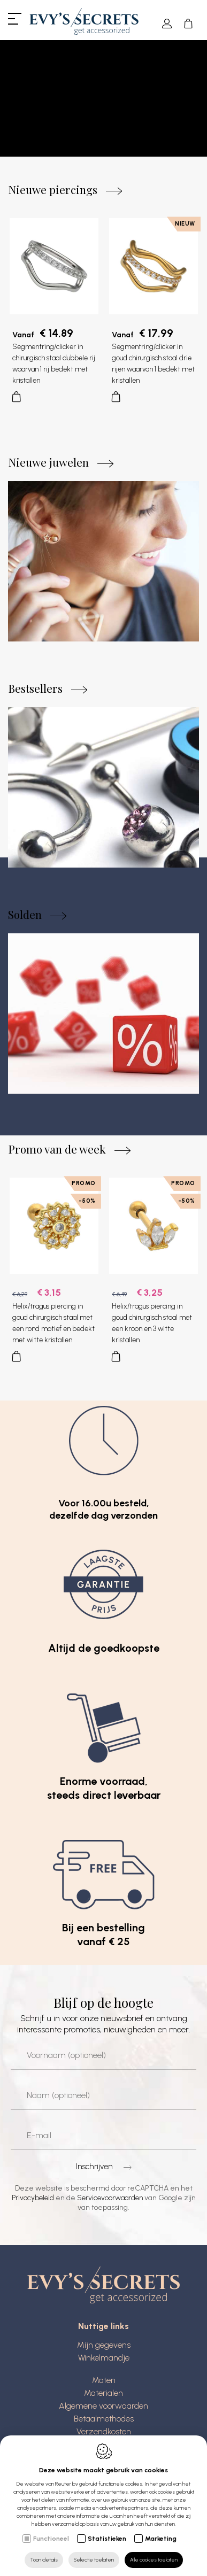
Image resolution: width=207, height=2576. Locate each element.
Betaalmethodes (104, 2422)
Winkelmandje (103, 2361)
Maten (104, 2383)
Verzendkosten (103, 2435)
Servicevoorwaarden (110, 2201)
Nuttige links (103, 2330)
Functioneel (51, 2538)
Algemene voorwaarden (103, 2409)
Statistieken (107, 2538)
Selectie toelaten (94, 2559)
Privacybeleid (33, 2201)
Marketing (161, 2538)
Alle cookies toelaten (154, 2559)
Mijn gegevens (104, 2348)
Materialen (103, 2396)
